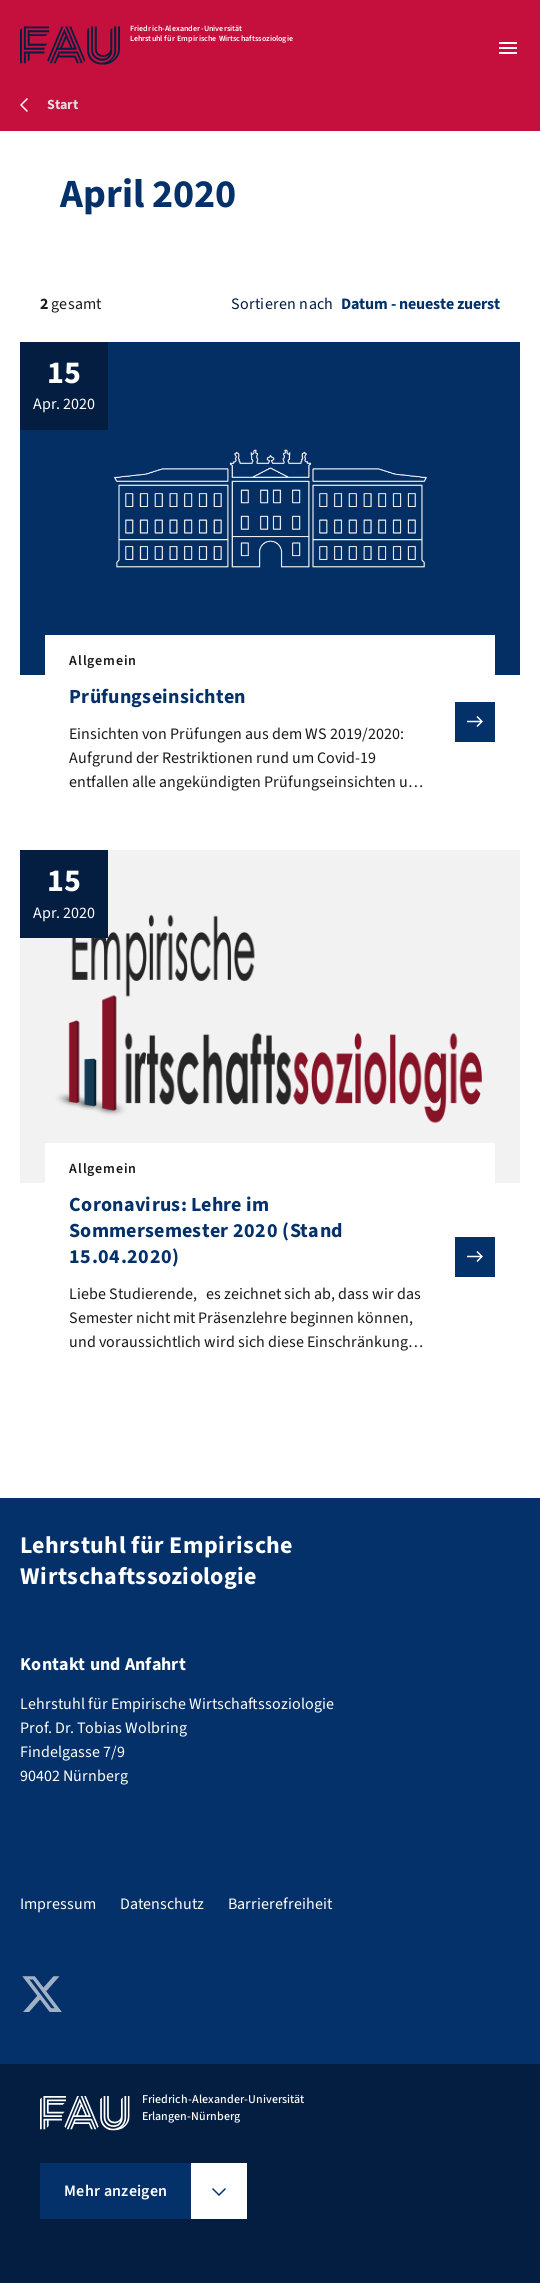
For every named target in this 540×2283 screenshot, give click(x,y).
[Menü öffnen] (508, 48)
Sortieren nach (282, 304)
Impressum (58, 1904)
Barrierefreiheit (280, 1904)
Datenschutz (162, 1904)
